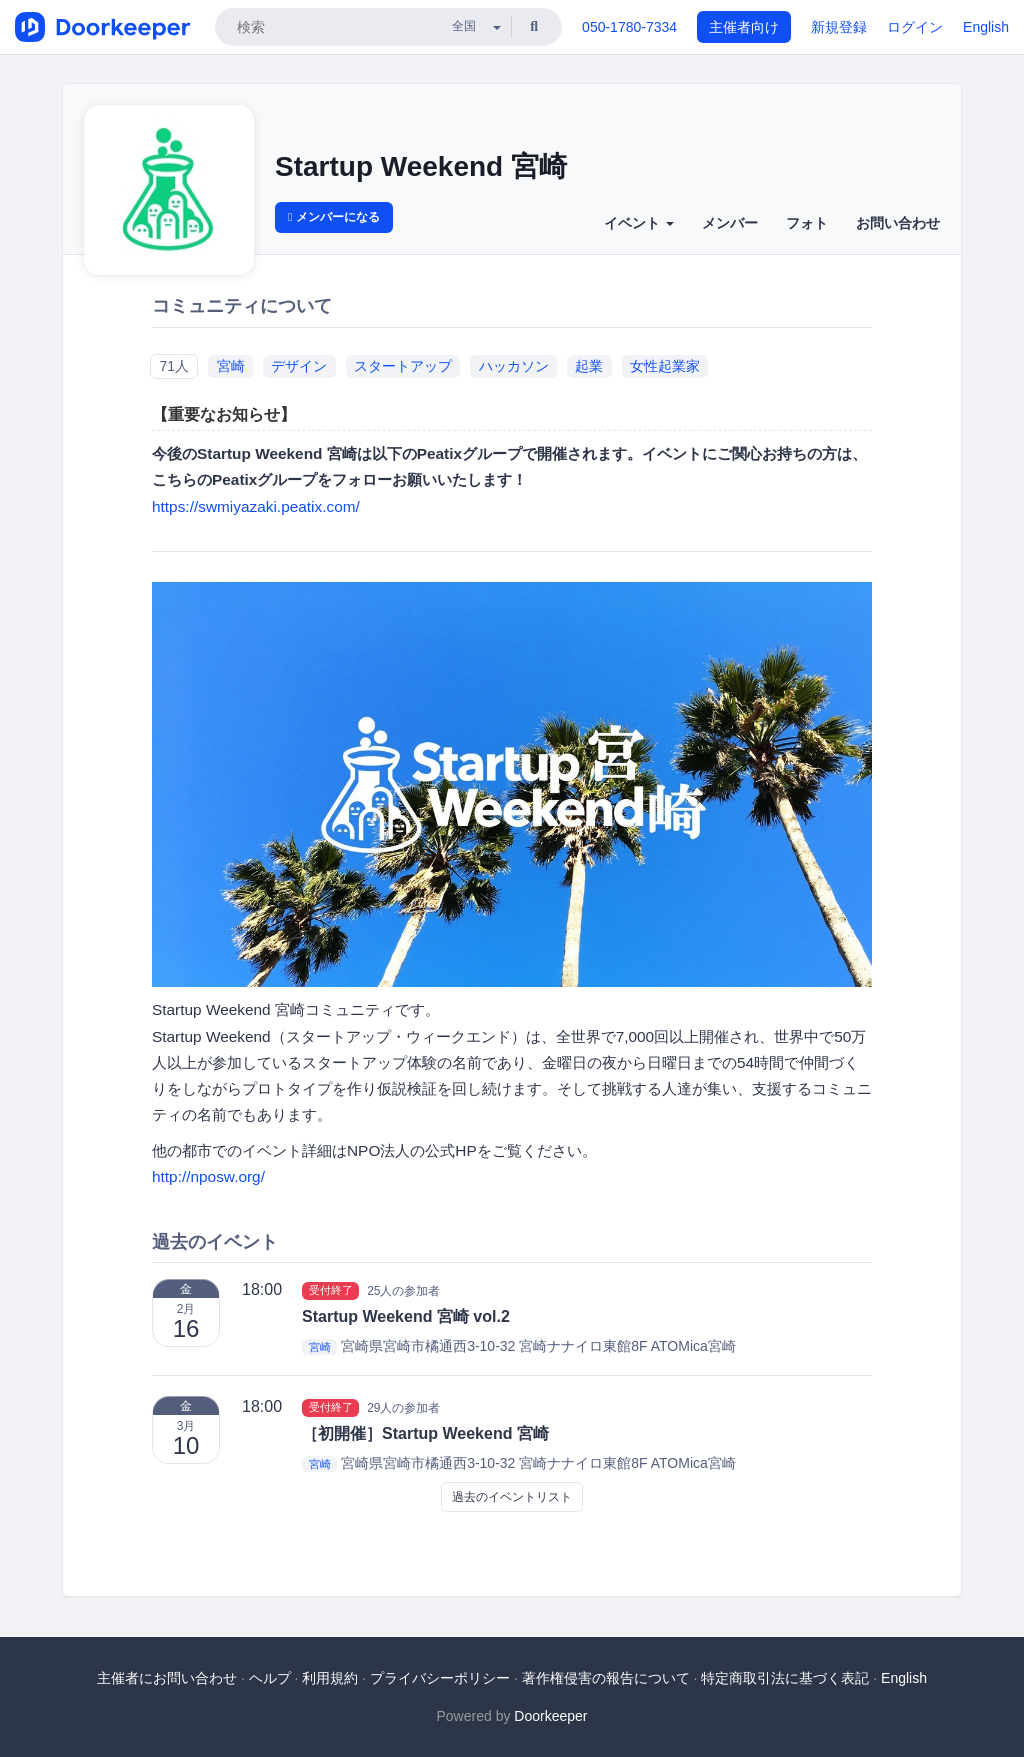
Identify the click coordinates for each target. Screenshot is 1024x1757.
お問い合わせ (898, 223)
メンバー (730, 223)
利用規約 (330, 1678)
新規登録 (839, 27)
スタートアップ (403, 366)
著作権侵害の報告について (606, 1678)
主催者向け (744, 27)
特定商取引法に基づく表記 (785, 1678)
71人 (174, 366)
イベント (639, 223)
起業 (589, 366)
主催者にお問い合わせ (167, 1678)
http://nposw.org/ (208, 1176)
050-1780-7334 (629, 27)
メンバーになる (334, 217)
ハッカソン (514, 366)
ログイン (915, 27)
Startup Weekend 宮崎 (421, 166)
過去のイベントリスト (512, 1497)
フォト (807, 223)
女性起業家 (665, 366)
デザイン (299, 366)
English (986, 27)
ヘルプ (270, 1678)
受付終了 (331, 1290)
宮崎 (231, 366)
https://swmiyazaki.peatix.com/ (256, 506)
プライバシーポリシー (440, 1678)
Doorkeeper (550, 1716)
